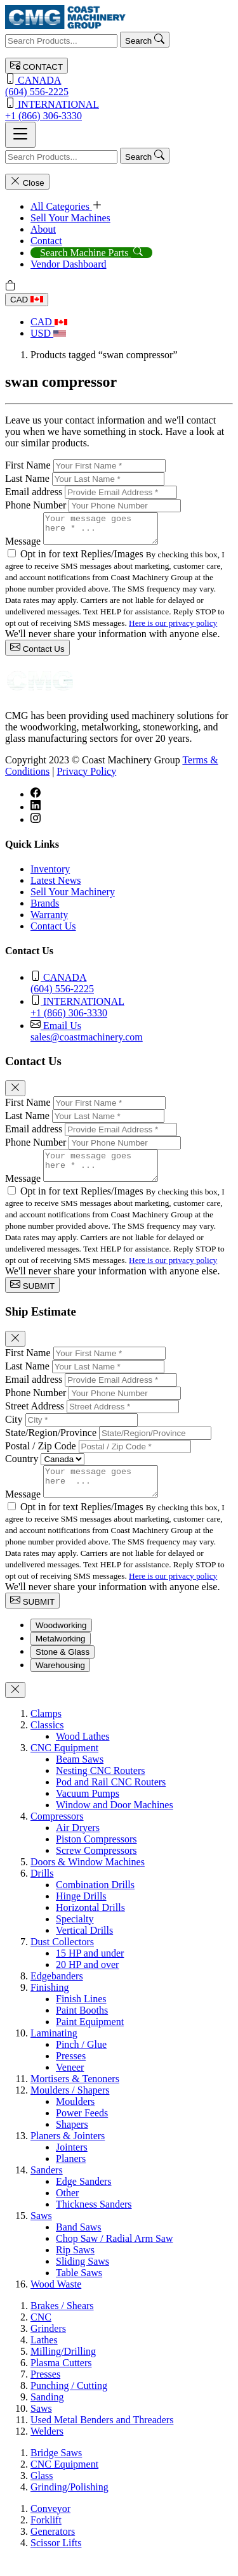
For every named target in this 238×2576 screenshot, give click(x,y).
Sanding (46, 2414)
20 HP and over (87, 1981)
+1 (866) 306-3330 (119, 109)
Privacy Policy (86, 777)
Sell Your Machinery (72, 897)
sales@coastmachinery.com (131, 1036)
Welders (46, 2448)
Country (21, 1470)
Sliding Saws (82, 2278)
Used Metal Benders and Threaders (101, 2436)
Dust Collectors (62, 1958)
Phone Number (35, 505)
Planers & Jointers (67, 2152)
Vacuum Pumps (87, 1810)
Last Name (27, 478)
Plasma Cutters (60, 2379)
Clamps (46, 1730)
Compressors (57, 1833)
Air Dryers (78, 1844)
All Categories (66, 206)
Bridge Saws (56, 2469)
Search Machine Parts (91, 252)
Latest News (55, 886)
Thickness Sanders (94, 2221)
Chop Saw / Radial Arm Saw (114, 2255)
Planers (71, 2175)
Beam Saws (79, 1776)
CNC (40, 2334)
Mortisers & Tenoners (74, 2095)
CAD (26, 299)
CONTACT (36, 66)
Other (67, 2209)
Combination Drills (95, 1901)
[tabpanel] (119, 2016)
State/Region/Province (50, 1444)
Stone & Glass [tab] (62, 1669)
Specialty (75, 1936)
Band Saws (79, 2244)
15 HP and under (90, 1970)
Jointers (72, 2164)
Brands (44, 908)
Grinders (48, 2345)
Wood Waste (55, 2301)
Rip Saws (75, 2267)
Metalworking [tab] (61, 1655)
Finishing (49, 2004)
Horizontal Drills (90, 1924)
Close (27, 182)
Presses (71, 2073)
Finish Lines (81, 2015)
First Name (28, 465)
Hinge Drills (81, 1913)
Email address (33, 491)
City (14, 1430)
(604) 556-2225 (119, 85)
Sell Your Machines (70, 217)
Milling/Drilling (63, 2368)
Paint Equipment (90, 2038)
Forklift (46, 2537)
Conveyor (50, 2525)
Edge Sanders (84, 2198)
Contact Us (37, 653)
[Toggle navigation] (20, 135)
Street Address (34, 1417)
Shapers (72, 2141)
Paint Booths (82, 2027)
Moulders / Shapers (69, 2107)
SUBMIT (32, 1296)
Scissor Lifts (55, 2559)
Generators (52, 2548)
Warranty (49, 920)
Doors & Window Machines (87, 1879)
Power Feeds (82, 2130)
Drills (41, 1890)
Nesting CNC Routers (100, 1787)
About (43, 229)
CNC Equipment (64, 1764)
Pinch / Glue (81, 2061)
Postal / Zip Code (40, 1457)
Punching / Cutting (68, 2402)
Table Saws (79, 2289)
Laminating (53, 2050)
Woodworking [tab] (61, 1642)
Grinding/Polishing (69, 2504)
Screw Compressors (96, 1867)
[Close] (15, 1094)
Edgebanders (56, 1993)
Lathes (44, 2357)
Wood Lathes (82, 1753)
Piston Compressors (96, 1856)
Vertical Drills (84, 1947)
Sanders (46, 2187)
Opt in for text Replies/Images (83, 559)
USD (48, 333)
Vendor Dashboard (68, 264)
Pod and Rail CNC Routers (111, 1799)
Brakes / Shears (62, 2322)
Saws (41, 2232)
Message (23, 546)
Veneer (70, 2084)
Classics (46, 1742)
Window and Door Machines (114, 1821)
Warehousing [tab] (60, 1682)
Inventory (50, 874)
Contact (46, 240)
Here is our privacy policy (173, 628)
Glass (41, 2492)
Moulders (75, 2118)
